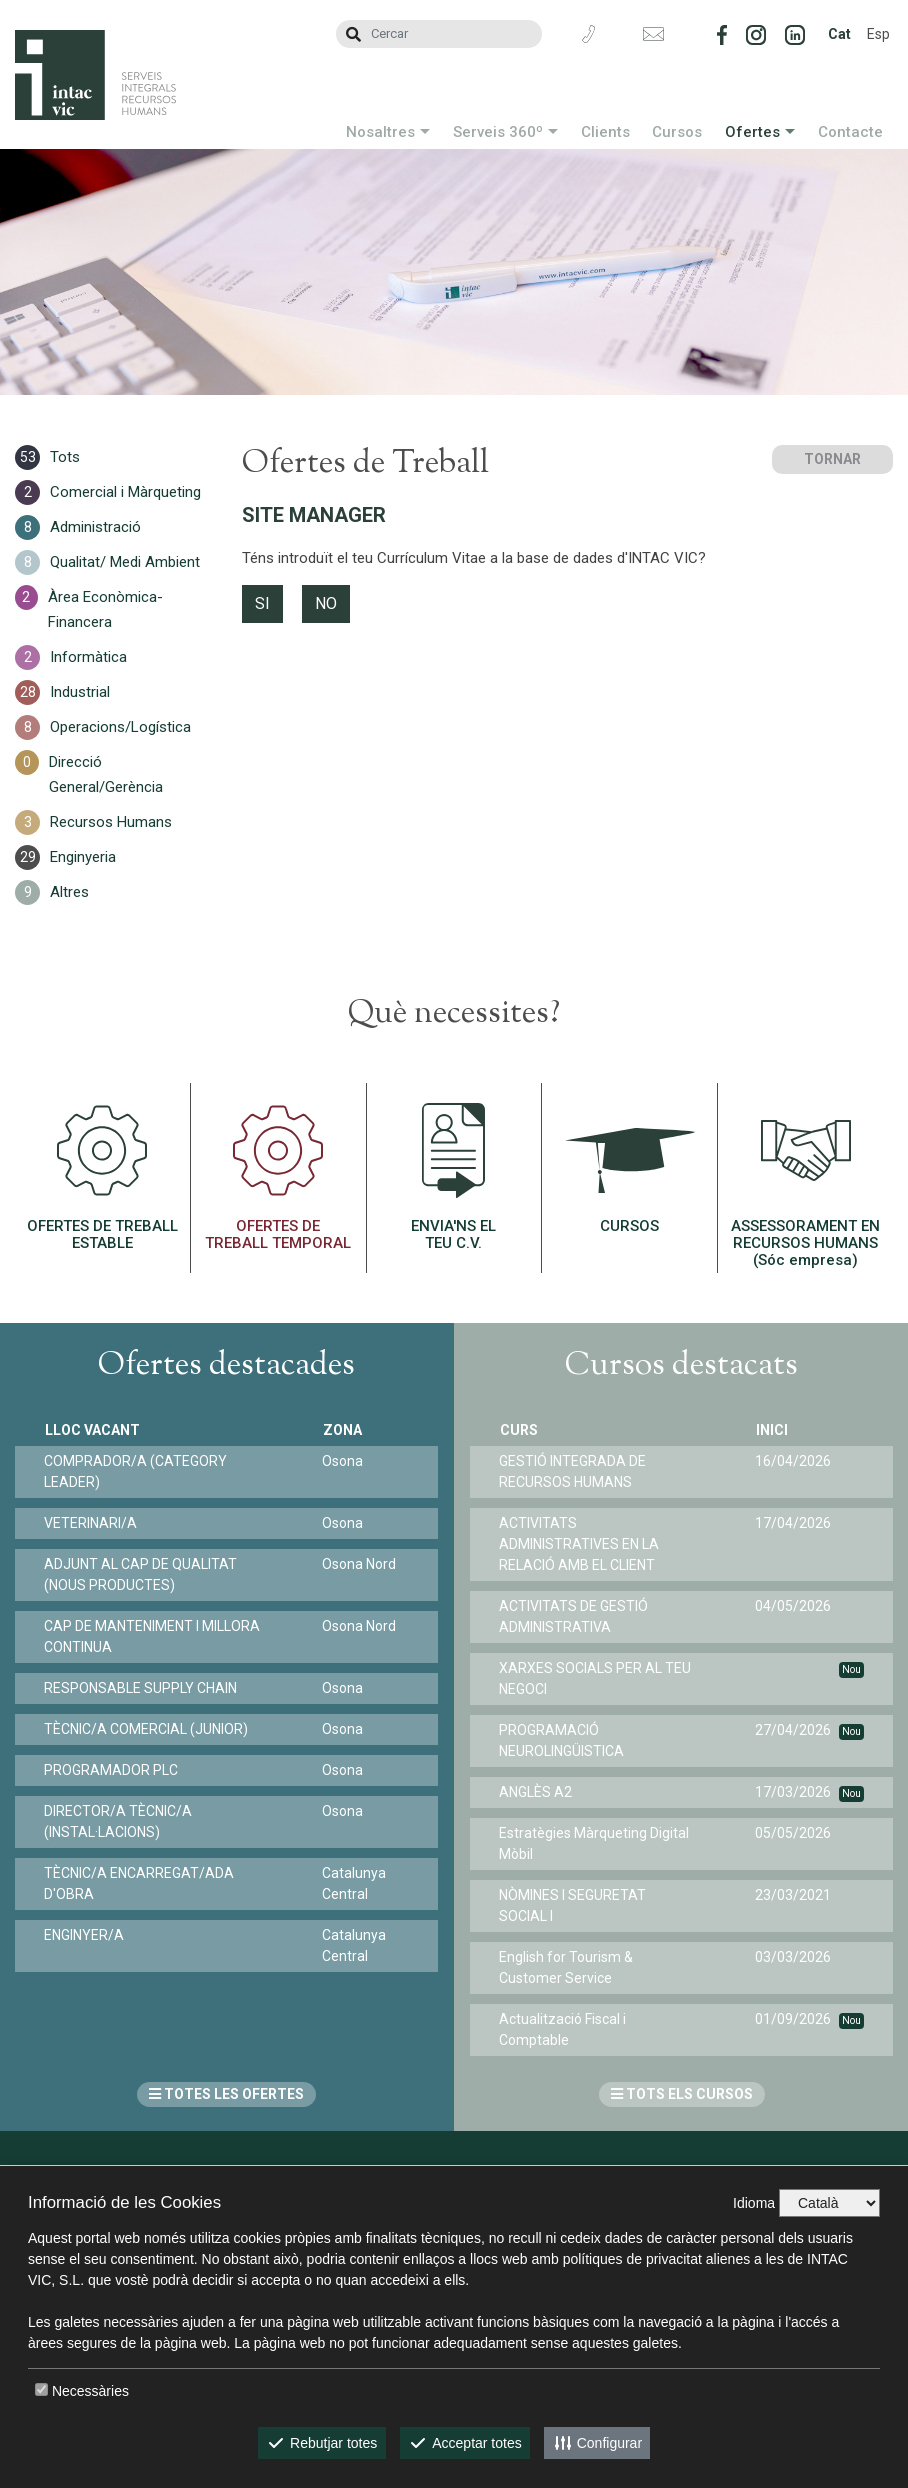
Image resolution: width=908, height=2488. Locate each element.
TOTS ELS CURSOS (682, 2094)
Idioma (754, 2203)
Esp (878, 34)
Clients (605, 132)
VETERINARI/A (91, 1523)
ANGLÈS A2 (536, 1792)
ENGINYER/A (85, 1935)
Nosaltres (380, 132)
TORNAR (832, 459)
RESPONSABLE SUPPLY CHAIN (141, 1688)
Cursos (677, 132)
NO (326, 603)
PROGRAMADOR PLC (112, 1770)
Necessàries (90, 2391)
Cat (839, 34)
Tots (65, 457)
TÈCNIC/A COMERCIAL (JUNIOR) (147, 1729)
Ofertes (752, 132)
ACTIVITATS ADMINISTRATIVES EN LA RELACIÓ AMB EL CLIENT (580, 1544)
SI (262, 603)
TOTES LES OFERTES (226, 2094)
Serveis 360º (498, 132)
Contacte (850, 132)
